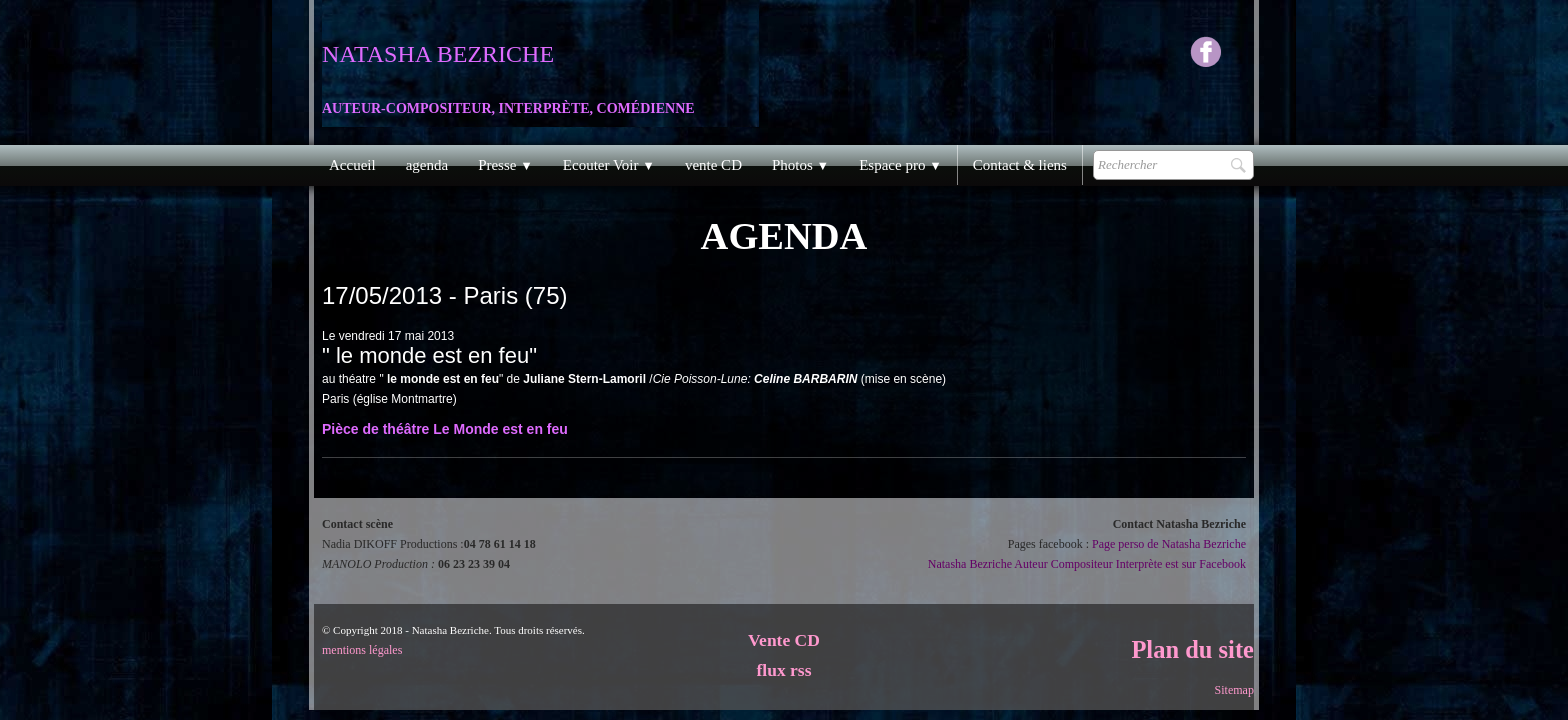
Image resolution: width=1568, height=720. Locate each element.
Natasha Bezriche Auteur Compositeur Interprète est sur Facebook (1087, 564)
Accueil (352, 165)
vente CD (713, 165)
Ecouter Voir (609, 165)
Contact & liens (1020, 165)
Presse (505, 165)
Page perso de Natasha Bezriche (1169, 544)
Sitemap (1234, 690)
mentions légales (362, 650)
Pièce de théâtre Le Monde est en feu (445, 429)
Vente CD (784, 640)
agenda (427, 165)
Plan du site (1192, 649)
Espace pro (900, 165)
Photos (800, 165)
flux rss (784, 670)
